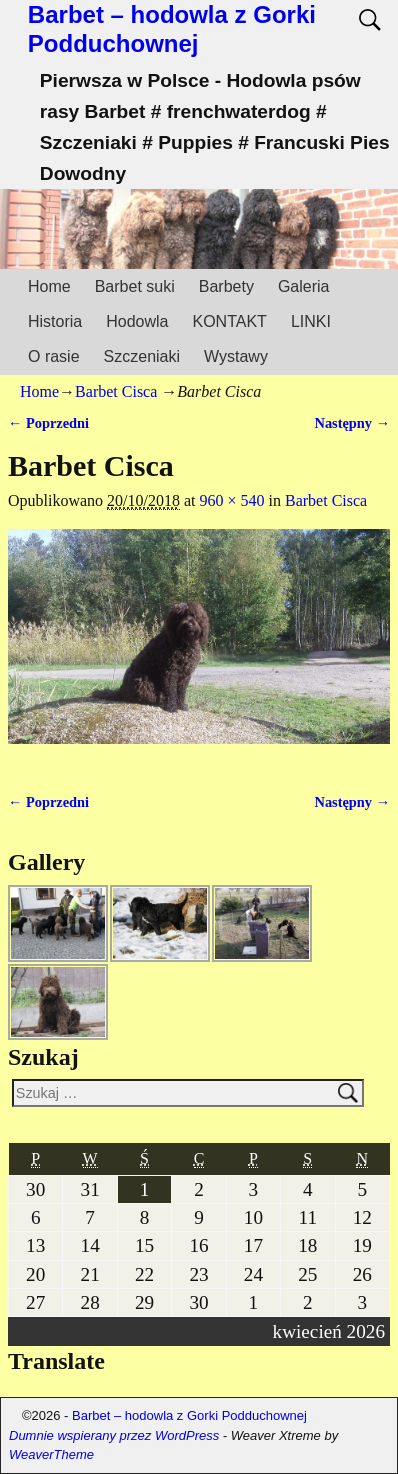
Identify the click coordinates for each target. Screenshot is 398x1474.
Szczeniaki (142, 356)
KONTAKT (230, 321)
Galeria (304, 286)
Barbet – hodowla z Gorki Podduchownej (172, 29)
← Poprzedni (48, 423)
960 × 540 (232, 500)
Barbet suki (135, 286)
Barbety (226, 286)
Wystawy (236, 356)
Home (49, 286)
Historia (55, 321)
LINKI (311, 321)
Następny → (352, 423)
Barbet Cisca (116, 391)
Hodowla (137, 321)
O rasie (54, 356)
